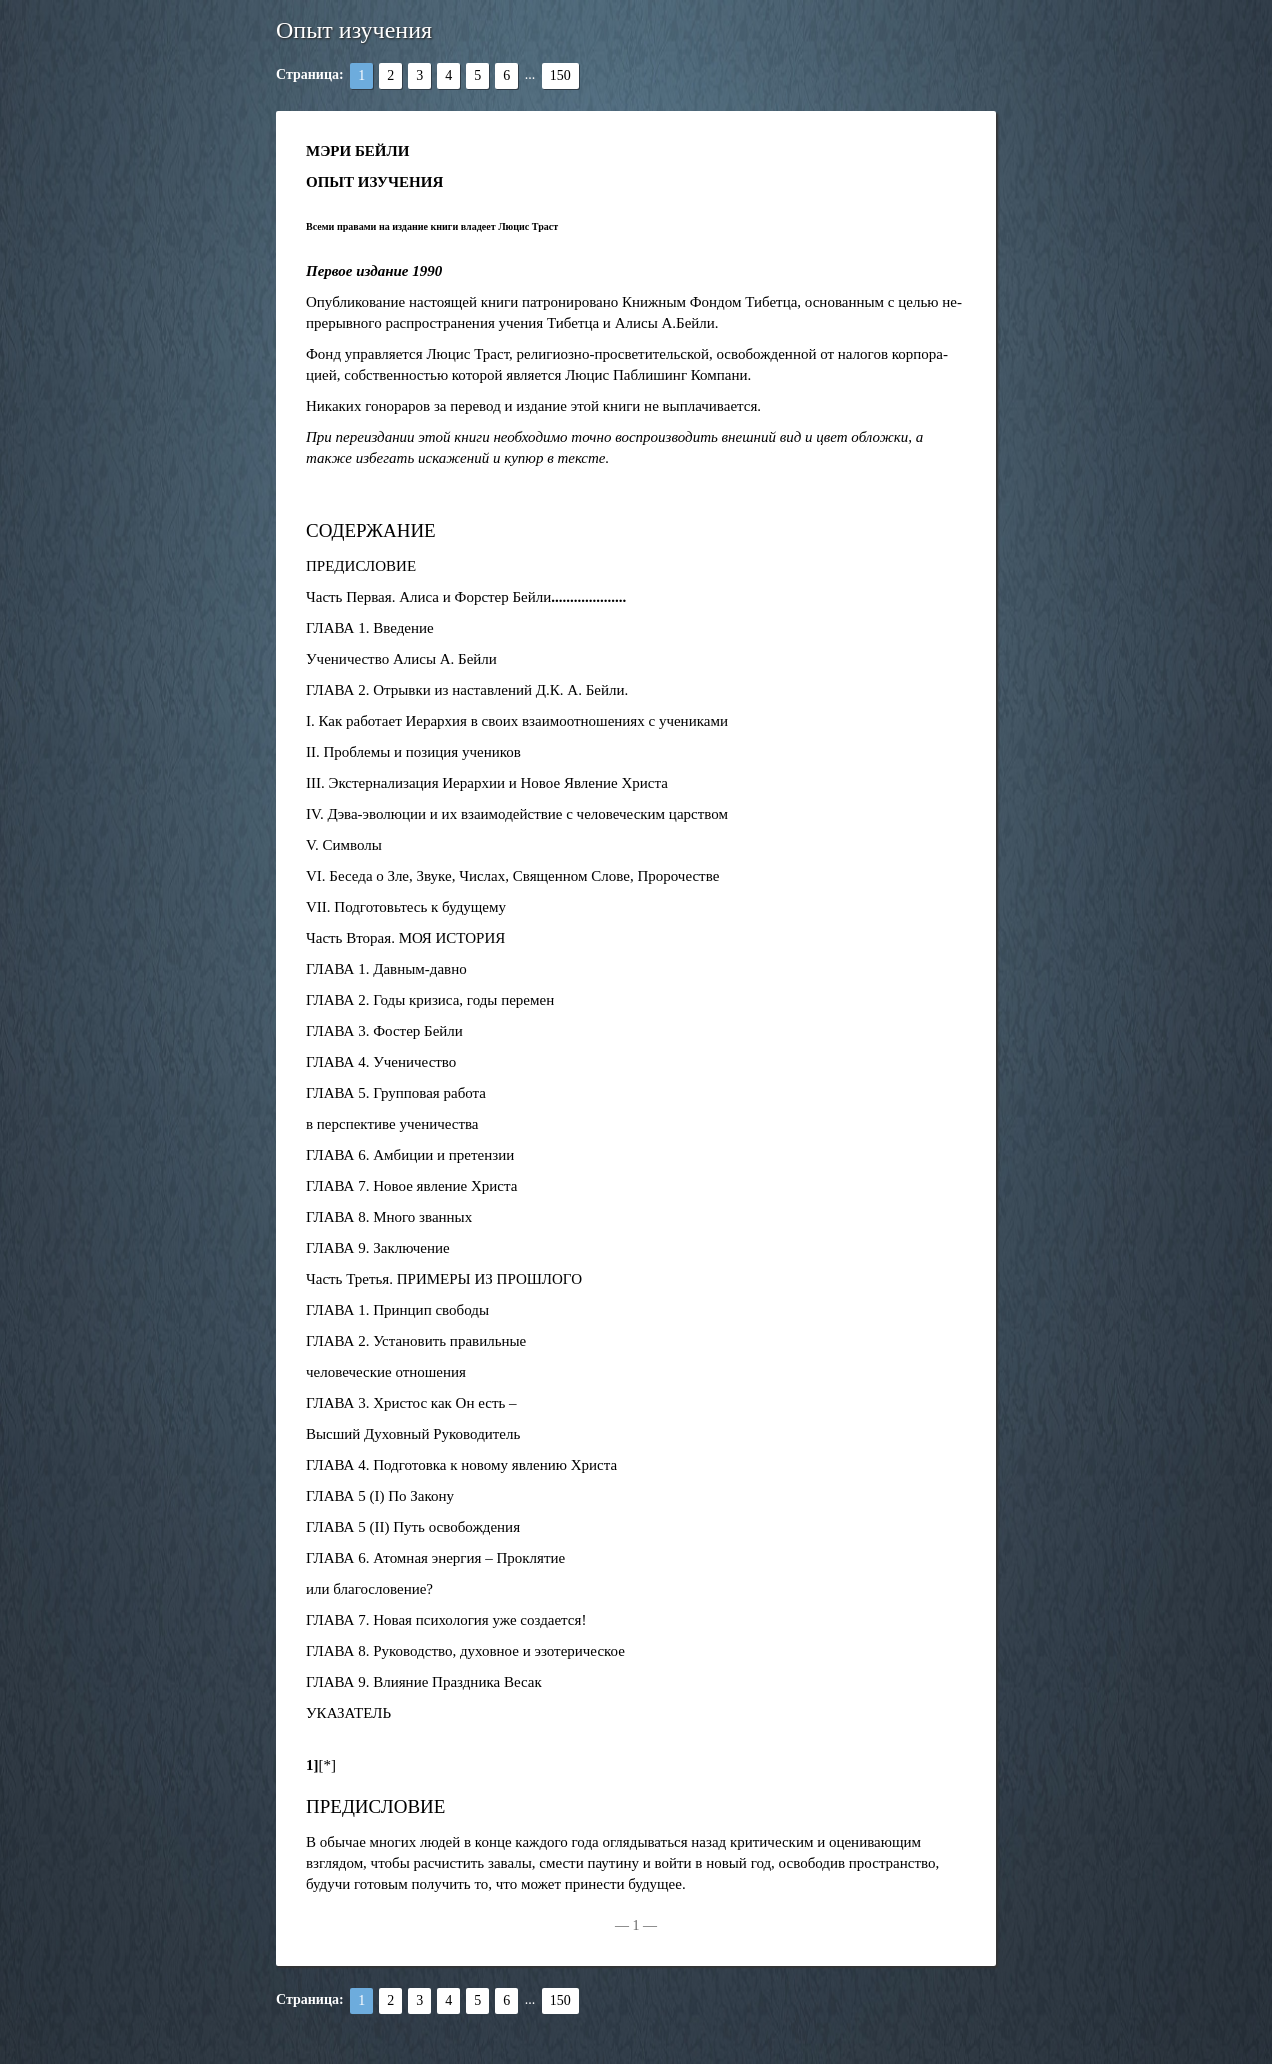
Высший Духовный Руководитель (413, 1434)
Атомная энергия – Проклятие (469, 1558)
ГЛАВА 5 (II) (347, 1527)
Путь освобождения (456, 1527)
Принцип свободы (431, 1310)
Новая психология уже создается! (479, 1620)
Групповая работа (429, 1093)
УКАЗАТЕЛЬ (348, 1713)
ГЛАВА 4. (337, 1062)
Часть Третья (347, 1279)
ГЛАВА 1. (337, 628)
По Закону (421, 1496)
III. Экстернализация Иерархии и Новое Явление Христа (487, 783)
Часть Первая (349, 597)
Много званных (422, 1217)
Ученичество (414, 1062)
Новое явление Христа (445, 1186)
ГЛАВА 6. (337, 1155)
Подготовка (409, 1465)
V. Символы (344, 845)
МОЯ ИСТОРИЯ (452, 938)
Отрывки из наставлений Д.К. (468, 690)
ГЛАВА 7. (337, 1186)
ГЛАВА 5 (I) (345, 1496)
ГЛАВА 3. (337, 1031)
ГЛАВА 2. (337, 690)
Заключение (411, 1248)
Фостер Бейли (418, 1031)
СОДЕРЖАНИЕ (371, 530)
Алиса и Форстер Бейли (475, 597)
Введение (403, 628)
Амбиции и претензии (443, 1155)
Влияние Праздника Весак (457, 1682)
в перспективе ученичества (392, 1124)
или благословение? (369, 1589)
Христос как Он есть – (444, 1403)
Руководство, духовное (446, 1651)
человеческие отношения (386, 1372)
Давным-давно (419, 969)
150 (560, 75)
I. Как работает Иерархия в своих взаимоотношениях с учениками (517, 721)
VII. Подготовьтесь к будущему (406, 907)
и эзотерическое (574, 1651)
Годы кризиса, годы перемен (463, 1000)
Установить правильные (449, 1341)
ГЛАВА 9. (337, 1248)
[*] (328, 1765)
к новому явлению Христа (533, 1465)
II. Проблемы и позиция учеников (413, 752)
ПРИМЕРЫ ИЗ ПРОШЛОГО (489, 1279)
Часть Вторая (348, 938)
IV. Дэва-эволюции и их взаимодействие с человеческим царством (517, 814)
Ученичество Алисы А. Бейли (401, 659)
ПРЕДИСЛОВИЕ (361, 566)
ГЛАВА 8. (337, 1217)
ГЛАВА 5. (337, 1093)
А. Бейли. (597, 690)
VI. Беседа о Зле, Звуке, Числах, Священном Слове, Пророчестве (512, 876)
